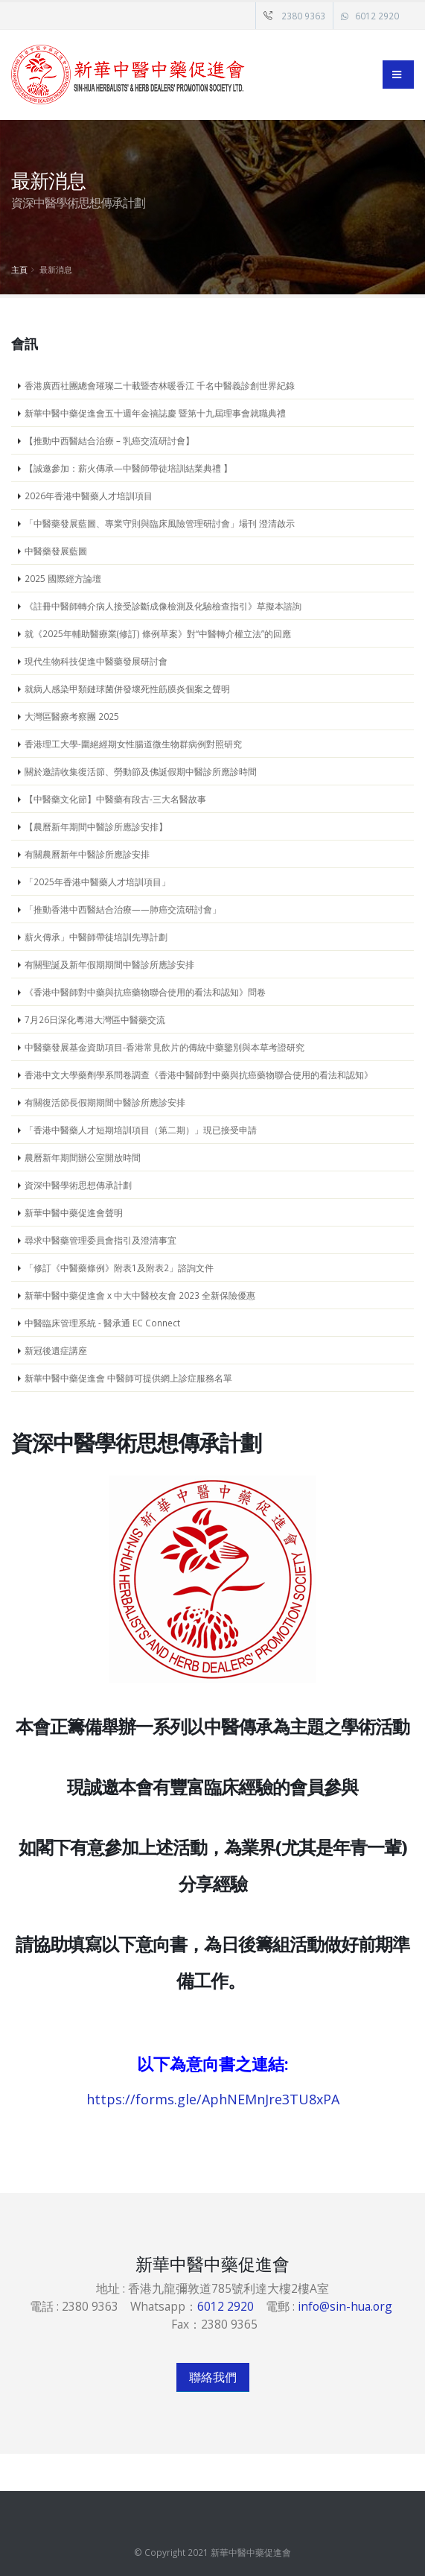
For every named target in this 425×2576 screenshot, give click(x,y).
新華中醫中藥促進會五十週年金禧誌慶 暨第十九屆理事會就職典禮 (155, 413)
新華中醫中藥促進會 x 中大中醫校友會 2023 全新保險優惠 (140, 1295)
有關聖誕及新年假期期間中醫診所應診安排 (109, 964)
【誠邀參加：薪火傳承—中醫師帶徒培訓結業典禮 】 (128, 468)
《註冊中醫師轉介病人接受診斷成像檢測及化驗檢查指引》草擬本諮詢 (163, 606)
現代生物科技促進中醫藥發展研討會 (96, 661)
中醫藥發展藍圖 (56, 551)
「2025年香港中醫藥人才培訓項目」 (97, 881)
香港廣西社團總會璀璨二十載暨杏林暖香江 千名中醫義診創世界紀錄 (160, 385)
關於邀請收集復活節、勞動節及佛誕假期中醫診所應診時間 (141, 771)
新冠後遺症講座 (56, 1350)
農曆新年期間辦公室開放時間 (83, 1157)
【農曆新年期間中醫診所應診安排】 (96, 826)
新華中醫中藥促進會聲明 (74, 1212)
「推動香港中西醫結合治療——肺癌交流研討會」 (123, 909)
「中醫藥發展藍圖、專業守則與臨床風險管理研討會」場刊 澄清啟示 (160, 523)
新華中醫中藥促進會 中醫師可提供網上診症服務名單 (128, 1378)
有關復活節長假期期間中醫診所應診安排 (105, 1102)
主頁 (19, 269)
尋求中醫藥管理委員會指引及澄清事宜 (100, 1240)
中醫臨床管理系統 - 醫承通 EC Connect (102, 1323)
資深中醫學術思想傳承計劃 (78, 1185)
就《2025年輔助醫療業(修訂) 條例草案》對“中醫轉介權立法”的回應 (158, 633)
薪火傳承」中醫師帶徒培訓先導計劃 (96, 937)
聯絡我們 (213, 2377)
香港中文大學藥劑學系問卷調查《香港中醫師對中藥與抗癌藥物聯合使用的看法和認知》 (199, 1074)
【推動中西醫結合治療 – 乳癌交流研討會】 (109, 440)
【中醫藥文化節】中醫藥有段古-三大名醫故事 (115, 799)
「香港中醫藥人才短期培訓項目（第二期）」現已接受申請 (141, 1130)
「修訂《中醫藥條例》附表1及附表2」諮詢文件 (119, 1267)
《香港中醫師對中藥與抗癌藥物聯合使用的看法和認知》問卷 (145, 992)
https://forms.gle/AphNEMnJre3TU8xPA (212, 2099)
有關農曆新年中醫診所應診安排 (87, 854)
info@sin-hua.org (345, 2306)
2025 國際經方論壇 (63, 578)
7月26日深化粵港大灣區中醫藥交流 (95, 1019)
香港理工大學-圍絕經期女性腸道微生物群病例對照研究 (133, 744)
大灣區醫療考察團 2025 (72, 716)
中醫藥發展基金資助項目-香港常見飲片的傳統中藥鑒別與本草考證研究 (164, 1047)
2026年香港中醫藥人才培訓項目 (89, 495)
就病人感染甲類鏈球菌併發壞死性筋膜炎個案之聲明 (127, 688)
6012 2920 (377, 16)
